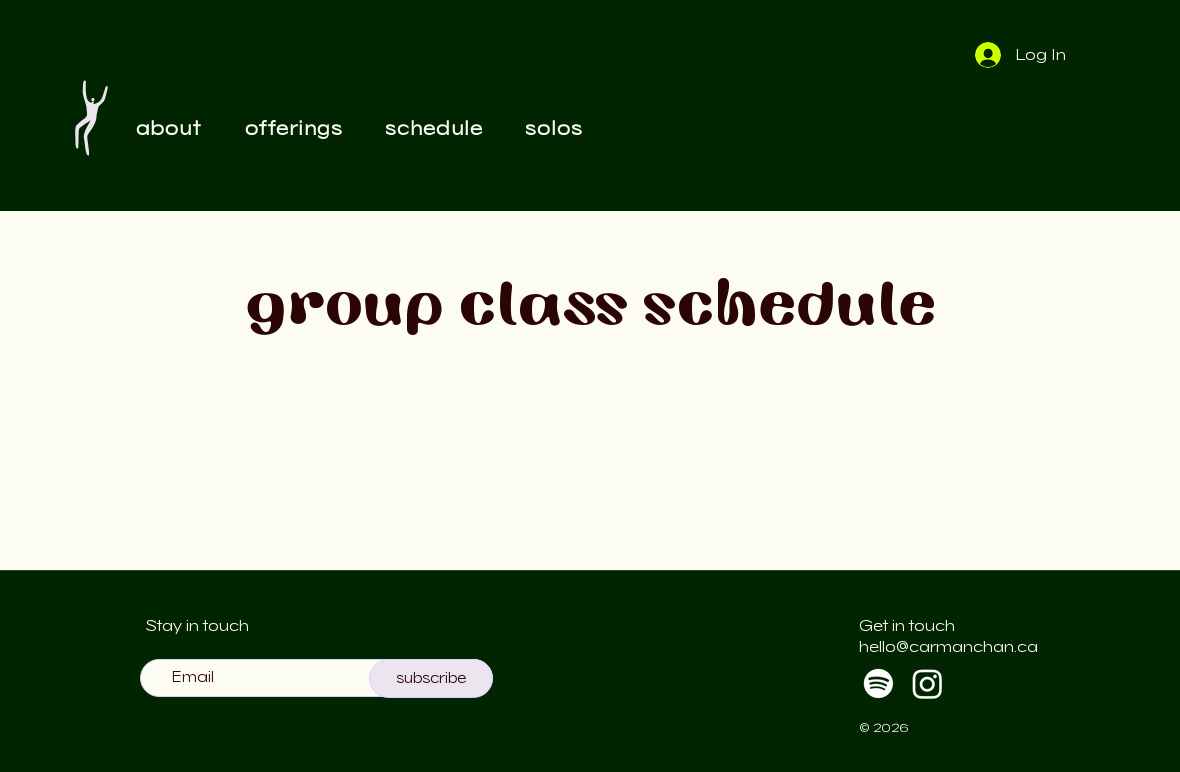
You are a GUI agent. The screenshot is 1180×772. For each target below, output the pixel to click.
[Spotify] (878, 683)
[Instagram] (927, 683)
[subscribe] (431, 678)
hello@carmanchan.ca (948, 646)
